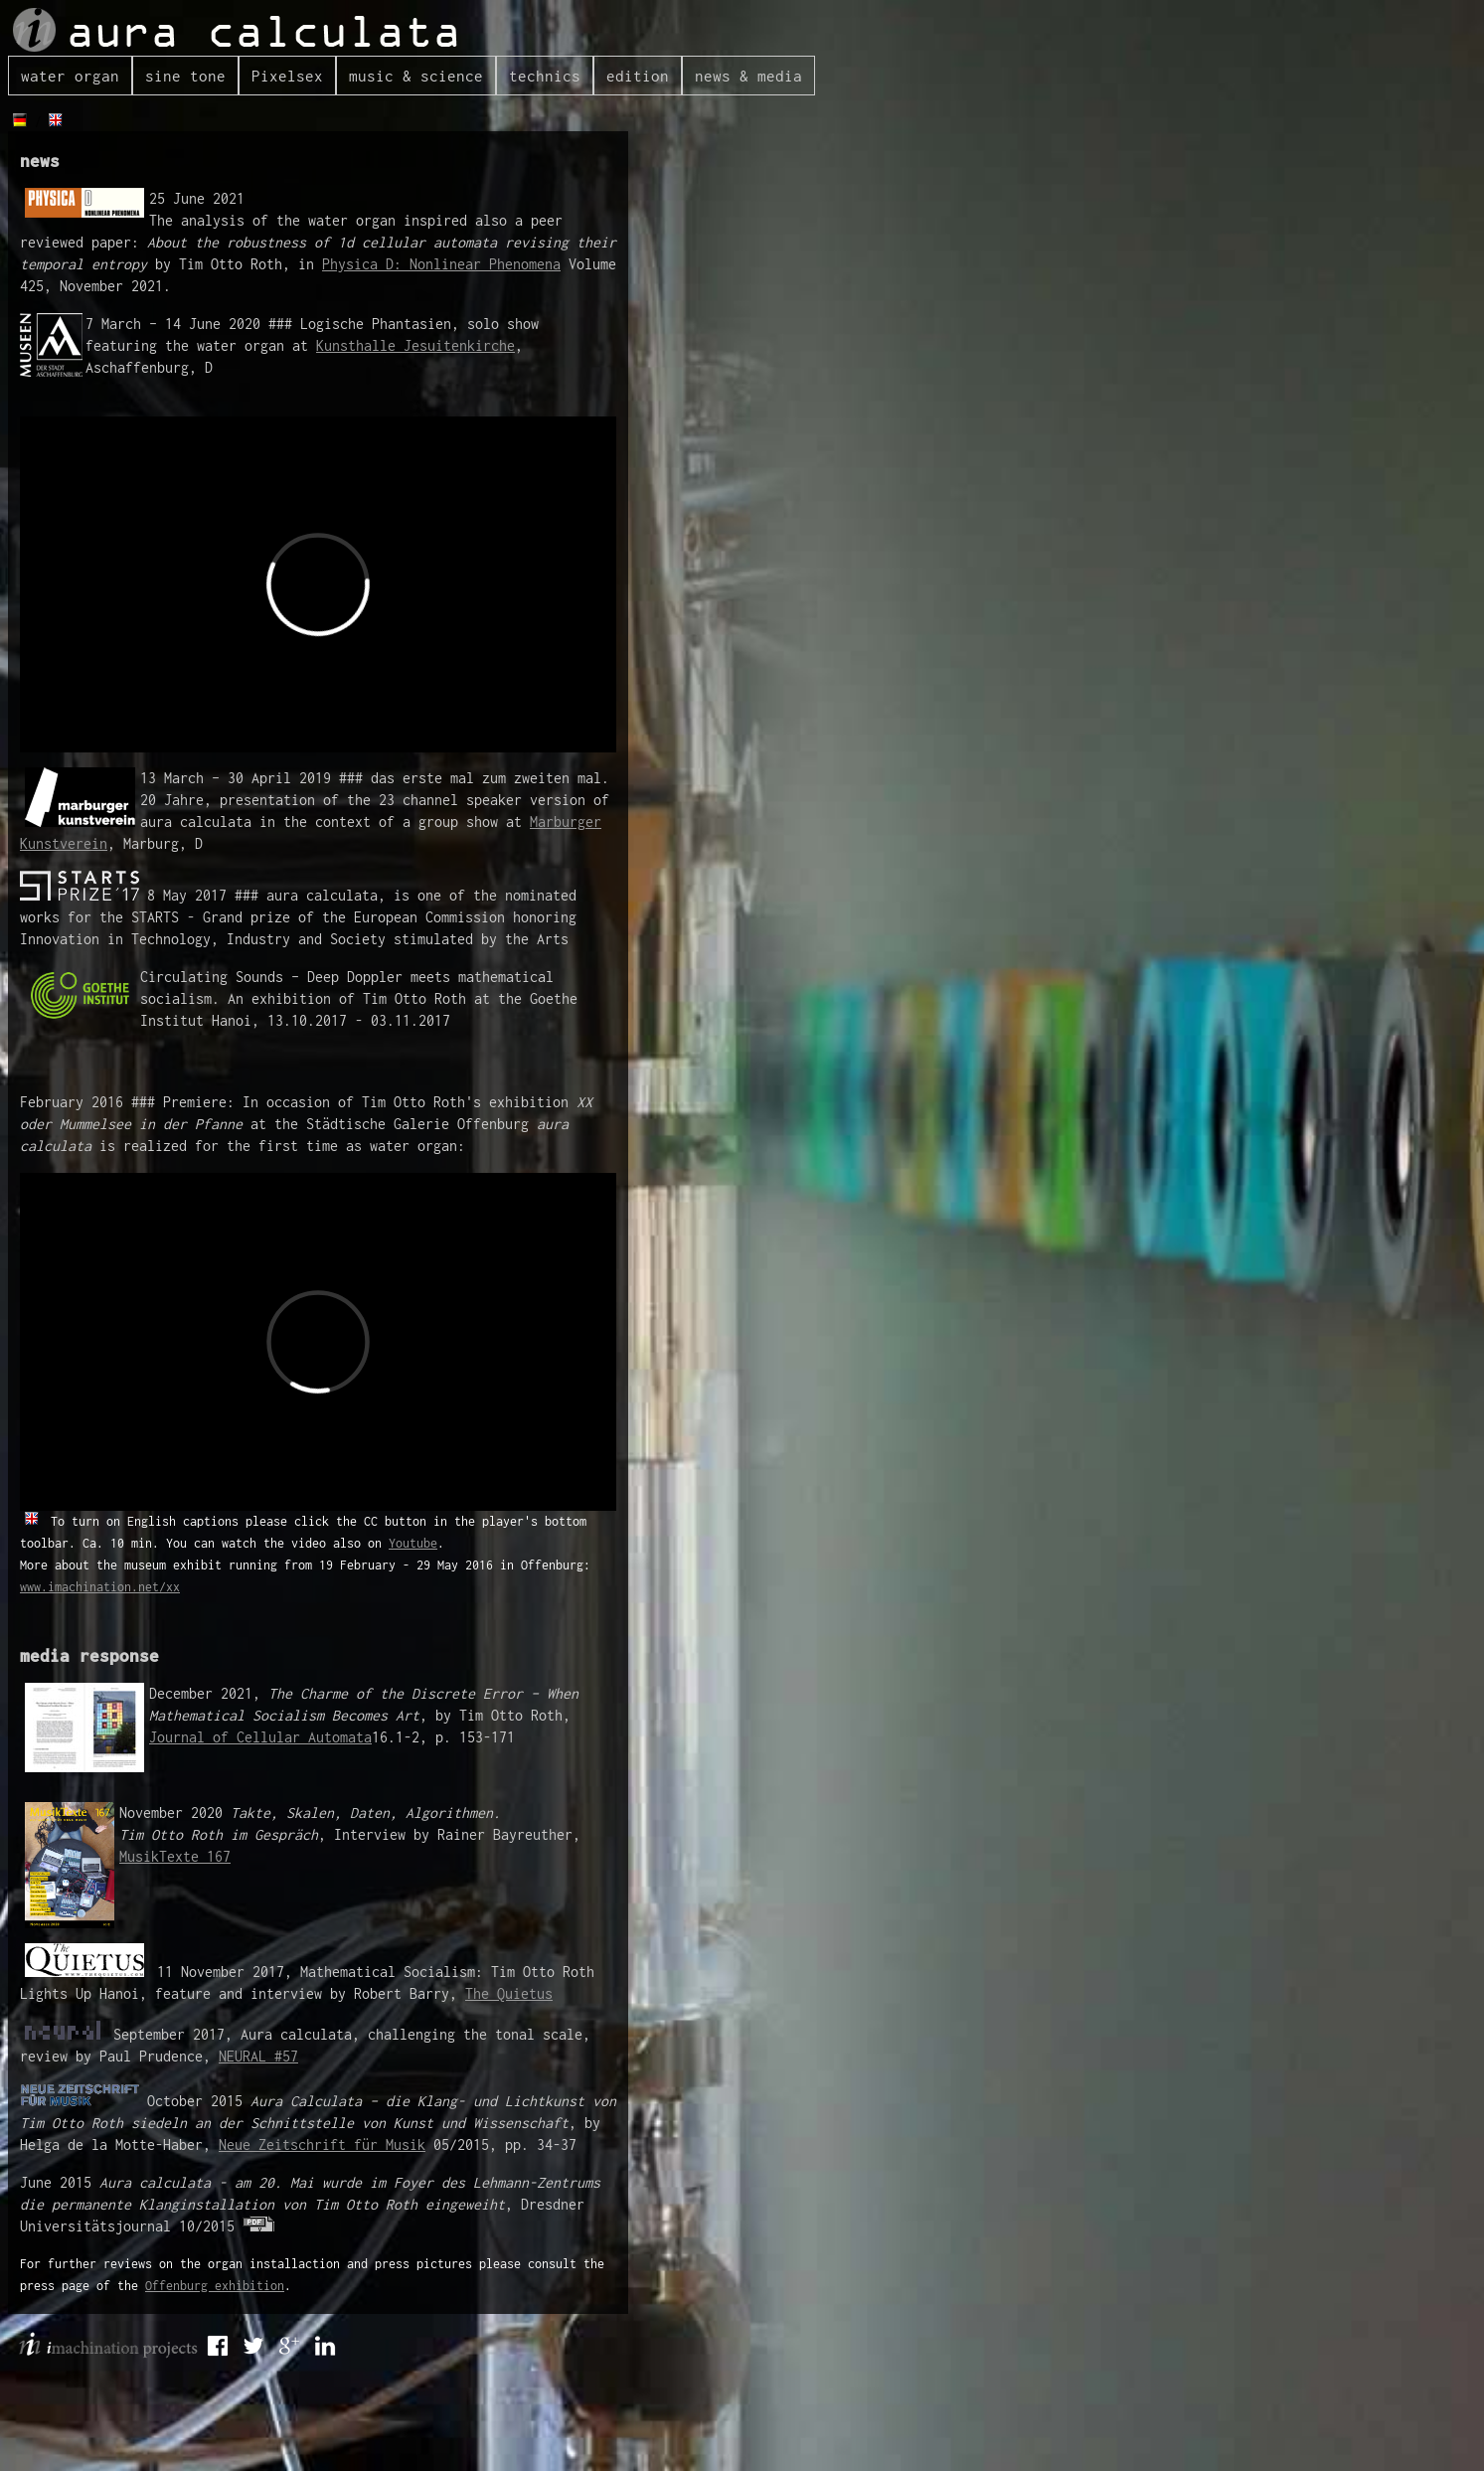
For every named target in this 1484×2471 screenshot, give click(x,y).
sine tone (185, 75)
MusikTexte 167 (175, 1856)
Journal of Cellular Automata (260, 1737)
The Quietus (509, 1993)
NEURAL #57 (258, 2056)
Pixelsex (287, 75)
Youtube (413, 1543)
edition (637, 75)
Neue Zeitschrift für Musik (322, 2144)
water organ (70, 75)
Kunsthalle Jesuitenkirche (415, 345)
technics (544, 75)
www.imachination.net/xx (100, 1586)
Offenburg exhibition (214, 2285)
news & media (748, 75)
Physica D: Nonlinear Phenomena (441, 263)
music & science (416, 75)
